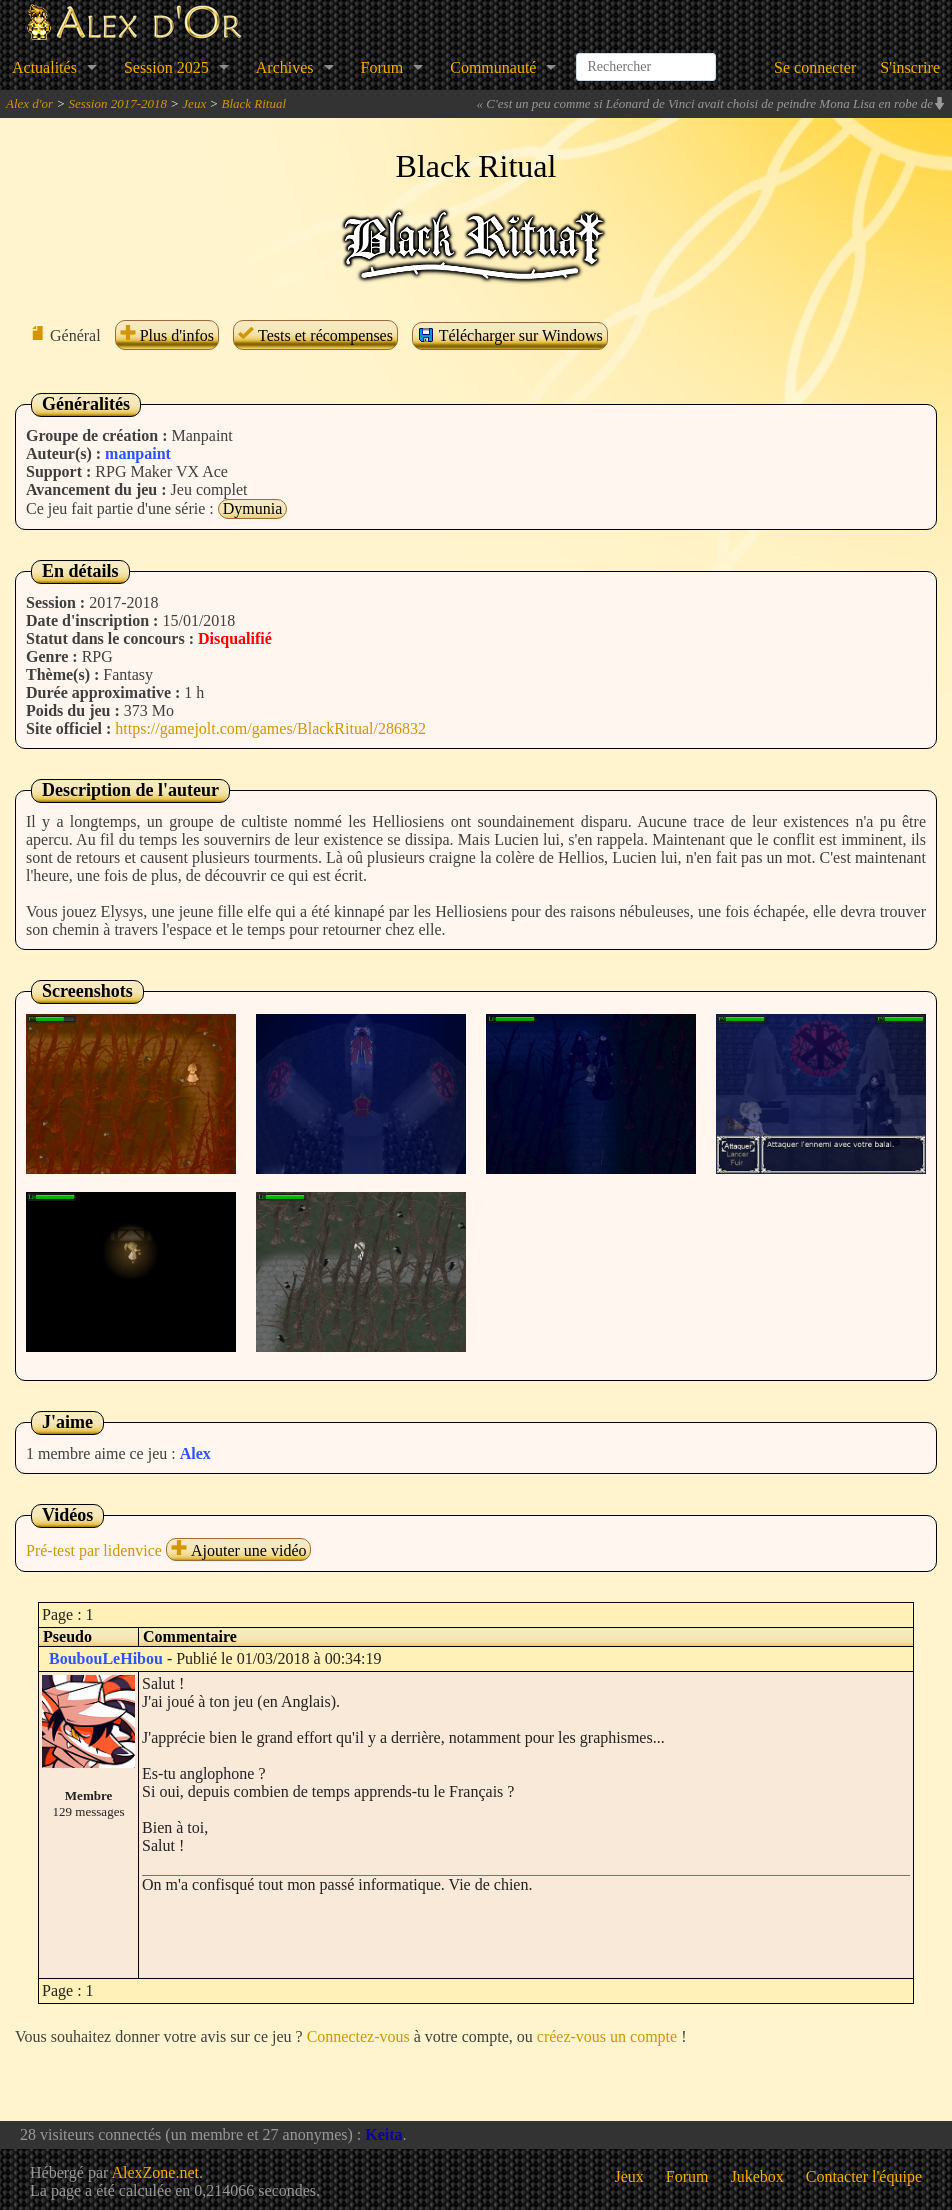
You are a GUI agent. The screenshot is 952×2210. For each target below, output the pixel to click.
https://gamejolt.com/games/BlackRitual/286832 (270, 728)
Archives (285, 67)
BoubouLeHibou (106, 1658)
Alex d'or (29, 103)
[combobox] (646, 59)
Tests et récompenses (315, 335)
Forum (382, 67)
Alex (195, 1453)
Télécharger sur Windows (510, 335)
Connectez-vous (358, 2036)
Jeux (194, 103)
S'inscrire (910, 67)
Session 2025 (166, 67)
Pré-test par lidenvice (94, 1550)
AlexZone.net (155, 2172)
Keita (383, 2134)
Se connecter (815, 67)
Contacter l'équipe (864, 2176)
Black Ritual (253, 103)
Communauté (493, 67)
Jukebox (757, 2176)
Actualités (44, 67)
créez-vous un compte (607, 2036)
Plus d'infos (167, 335)
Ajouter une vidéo (239, 1550)
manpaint (138, 453)
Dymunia (253, 508)
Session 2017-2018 (117, 103)
